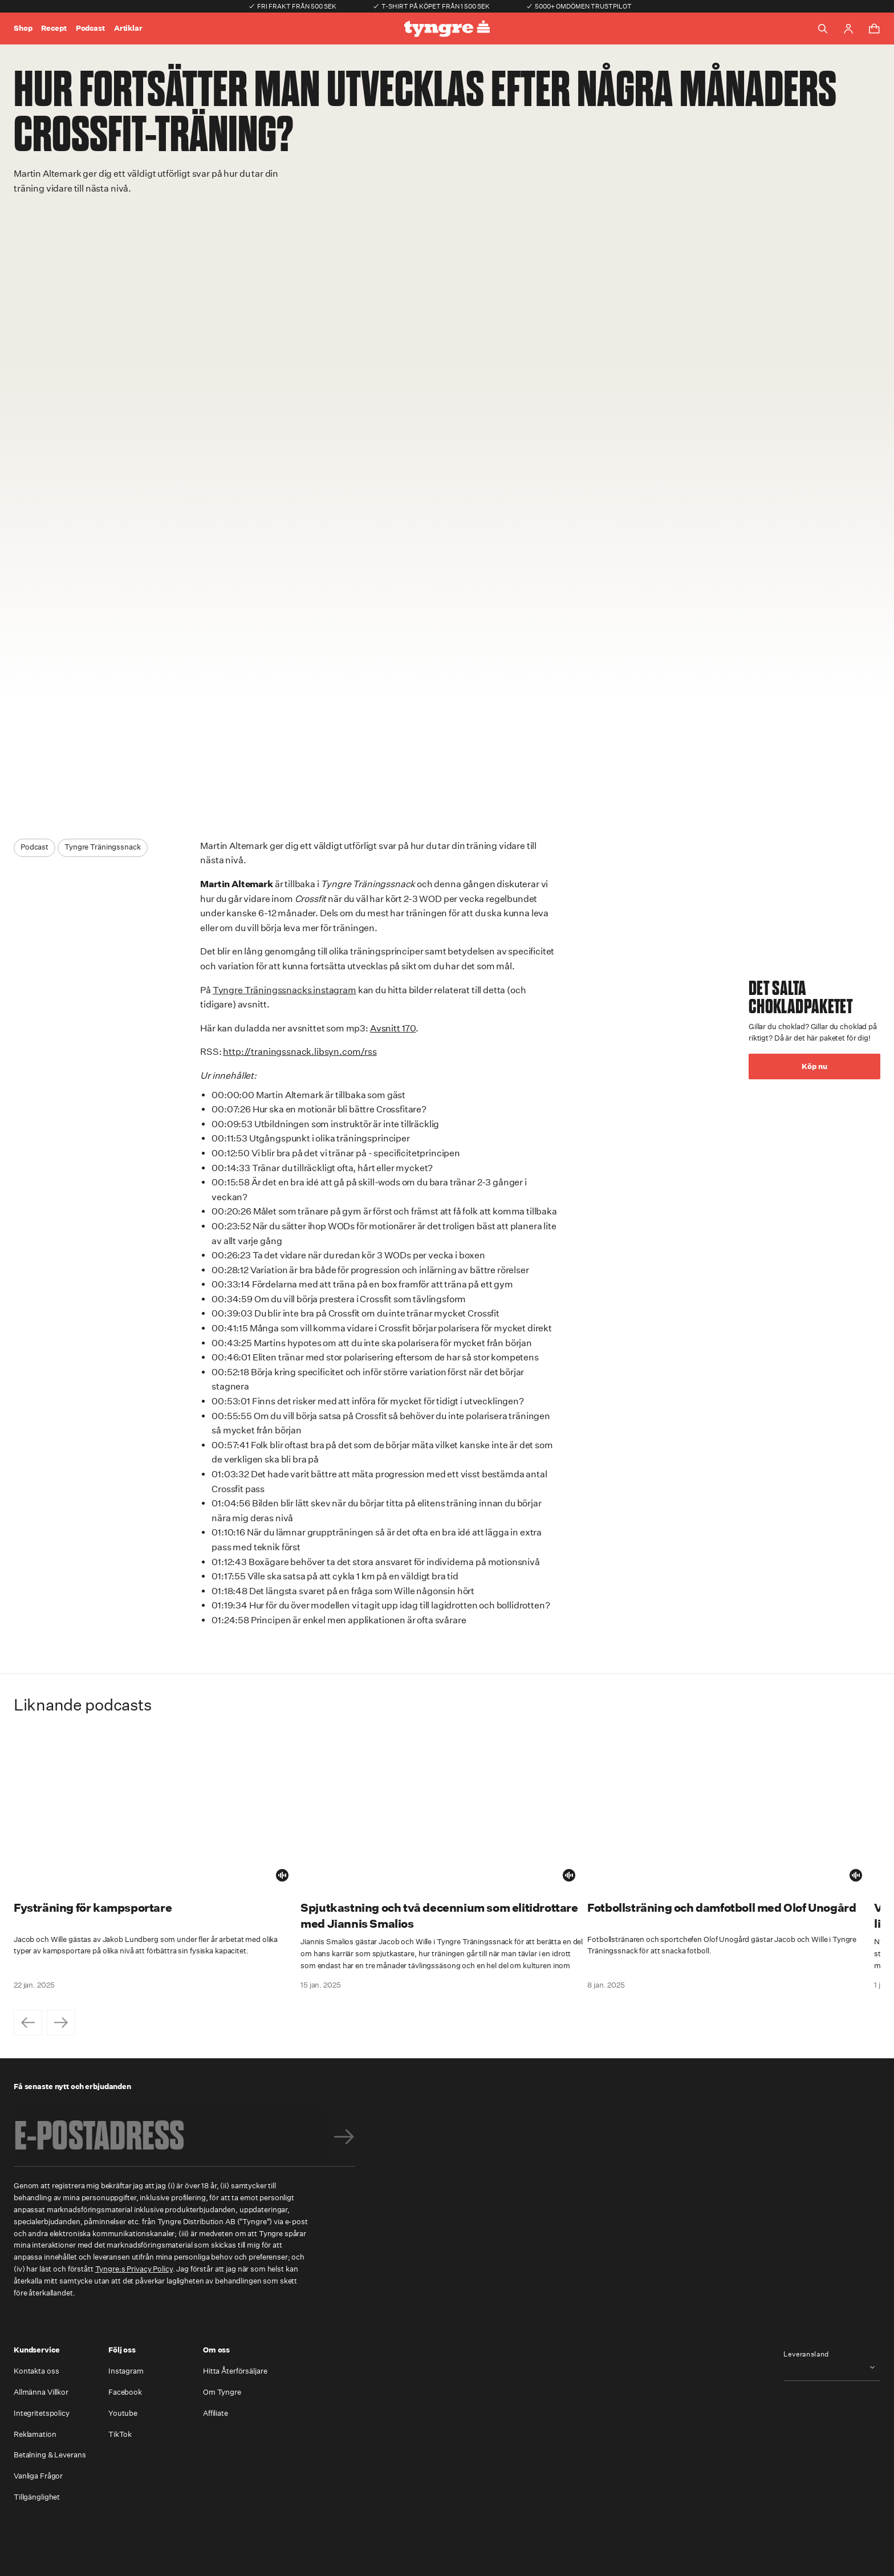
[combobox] (831, 2367)
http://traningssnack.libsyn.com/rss (299, 1051)
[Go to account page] (848, 28)
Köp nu (814, 1066)
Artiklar (128, 28)
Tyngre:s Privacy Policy (134, 2269)
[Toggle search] (823, 28)
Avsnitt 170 (393, 1028)
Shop (23, 28)
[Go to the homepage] (447, 29)
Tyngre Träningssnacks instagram (284, 990)
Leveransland (806, 2354)
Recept (53, 28)
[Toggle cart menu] (874, 28)
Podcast (90, 28)
